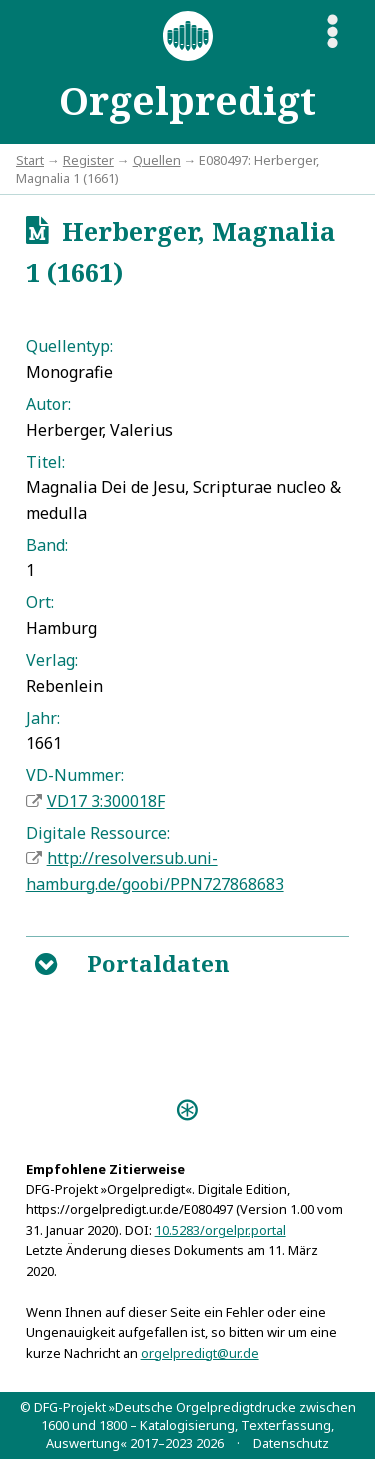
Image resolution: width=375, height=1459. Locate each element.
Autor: (48, 404)
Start (30, 160)
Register (88, 160)
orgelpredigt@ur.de (200, 1353)
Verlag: (52, 660)
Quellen (157, 160)
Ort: (40, 602)
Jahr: (43, 718)
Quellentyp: (69, 346)
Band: (47, 545)
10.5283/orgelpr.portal (220, 1230)
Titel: (45, 462)
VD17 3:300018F (106, 801)
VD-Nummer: (75, 775)
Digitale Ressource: (98, 833)
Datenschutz (291, 1443)
